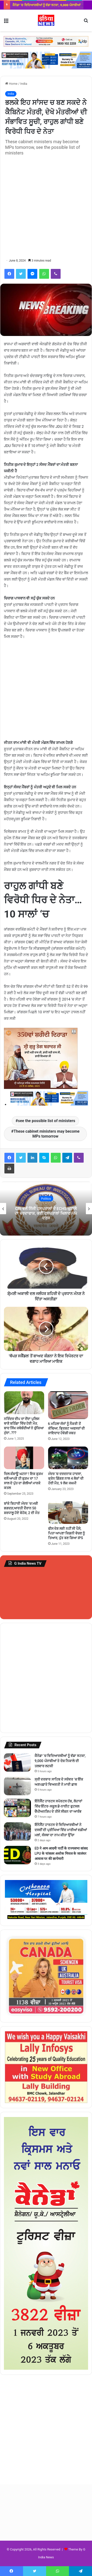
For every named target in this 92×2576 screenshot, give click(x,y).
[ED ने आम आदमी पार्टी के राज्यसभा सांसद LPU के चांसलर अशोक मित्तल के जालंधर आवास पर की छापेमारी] (17, 1855)
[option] (46, 1209)
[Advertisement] (46, 207)
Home (11, 83)
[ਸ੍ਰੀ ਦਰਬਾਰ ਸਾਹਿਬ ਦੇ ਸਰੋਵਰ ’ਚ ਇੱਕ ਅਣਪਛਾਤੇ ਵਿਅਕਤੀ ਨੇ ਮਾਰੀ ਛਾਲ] (17, 1786)
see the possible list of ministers (46, 1120)
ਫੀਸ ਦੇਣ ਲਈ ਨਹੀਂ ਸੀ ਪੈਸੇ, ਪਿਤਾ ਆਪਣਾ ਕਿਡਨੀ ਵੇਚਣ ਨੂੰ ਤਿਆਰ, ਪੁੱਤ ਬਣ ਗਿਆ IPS (66, 1533)
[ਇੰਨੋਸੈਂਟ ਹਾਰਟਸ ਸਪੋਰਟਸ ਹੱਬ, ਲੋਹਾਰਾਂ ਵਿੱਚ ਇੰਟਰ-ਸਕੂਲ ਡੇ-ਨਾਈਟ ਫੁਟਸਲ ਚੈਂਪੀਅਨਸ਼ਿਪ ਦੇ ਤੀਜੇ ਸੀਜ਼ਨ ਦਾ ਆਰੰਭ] (17, 1808)
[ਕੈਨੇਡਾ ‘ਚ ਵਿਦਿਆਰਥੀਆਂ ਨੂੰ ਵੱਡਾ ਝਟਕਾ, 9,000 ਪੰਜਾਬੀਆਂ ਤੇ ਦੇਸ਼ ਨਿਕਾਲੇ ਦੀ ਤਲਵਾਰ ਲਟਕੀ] (17, 1762)
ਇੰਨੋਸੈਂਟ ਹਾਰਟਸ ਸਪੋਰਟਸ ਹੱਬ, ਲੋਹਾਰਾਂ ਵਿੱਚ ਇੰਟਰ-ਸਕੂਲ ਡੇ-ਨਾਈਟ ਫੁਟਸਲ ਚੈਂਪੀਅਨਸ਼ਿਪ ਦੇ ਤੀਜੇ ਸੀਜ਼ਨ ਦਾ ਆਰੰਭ (58, 1806)
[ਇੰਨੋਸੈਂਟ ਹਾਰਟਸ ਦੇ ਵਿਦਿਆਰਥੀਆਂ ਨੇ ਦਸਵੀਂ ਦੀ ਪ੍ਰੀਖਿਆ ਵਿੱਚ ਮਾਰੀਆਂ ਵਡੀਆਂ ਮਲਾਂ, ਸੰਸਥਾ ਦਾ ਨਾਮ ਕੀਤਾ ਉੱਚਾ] (17, 1831)
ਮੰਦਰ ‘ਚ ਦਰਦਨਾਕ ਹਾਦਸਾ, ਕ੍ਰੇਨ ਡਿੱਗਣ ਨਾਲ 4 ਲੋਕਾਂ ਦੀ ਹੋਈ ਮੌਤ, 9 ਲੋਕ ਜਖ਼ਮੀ (65, 1478)
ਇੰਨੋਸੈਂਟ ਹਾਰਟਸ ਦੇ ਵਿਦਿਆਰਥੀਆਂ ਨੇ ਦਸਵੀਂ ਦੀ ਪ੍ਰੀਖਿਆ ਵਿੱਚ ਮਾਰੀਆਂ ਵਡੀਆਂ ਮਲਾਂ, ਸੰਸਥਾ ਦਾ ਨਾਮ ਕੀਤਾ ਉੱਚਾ (61, 1830)
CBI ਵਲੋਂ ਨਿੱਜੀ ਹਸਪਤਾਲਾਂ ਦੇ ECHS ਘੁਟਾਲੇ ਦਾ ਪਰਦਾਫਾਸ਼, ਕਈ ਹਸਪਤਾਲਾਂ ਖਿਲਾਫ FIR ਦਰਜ (46, 1213)
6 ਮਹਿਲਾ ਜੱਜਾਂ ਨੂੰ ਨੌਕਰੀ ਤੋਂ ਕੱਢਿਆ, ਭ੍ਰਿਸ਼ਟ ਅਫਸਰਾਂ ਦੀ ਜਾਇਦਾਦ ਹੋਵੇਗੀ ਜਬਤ (66, 1428)
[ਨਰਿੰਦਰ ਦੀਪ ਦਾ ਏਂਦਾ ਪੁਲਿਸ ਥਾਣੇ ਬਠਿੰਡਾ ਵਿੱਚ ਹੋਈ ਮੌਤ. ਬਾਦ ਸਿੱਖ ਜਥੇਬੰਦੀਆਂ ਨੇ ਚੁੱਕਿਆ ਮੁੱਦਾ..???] (24, 1402)
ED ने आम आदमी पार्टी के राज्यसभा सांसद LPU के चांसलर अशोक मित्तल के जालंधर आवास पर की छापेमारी (61, 1853)
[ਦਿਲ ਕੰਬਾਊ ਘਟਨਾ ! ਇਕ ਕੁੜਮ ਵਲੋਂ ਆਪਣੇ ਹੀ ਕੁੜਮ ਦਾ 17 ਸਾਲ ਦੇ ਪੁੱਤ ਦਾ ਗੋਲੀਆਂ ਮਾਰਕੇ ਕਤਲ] (24, 1458)
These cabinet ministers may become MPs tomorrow (46, 1134)
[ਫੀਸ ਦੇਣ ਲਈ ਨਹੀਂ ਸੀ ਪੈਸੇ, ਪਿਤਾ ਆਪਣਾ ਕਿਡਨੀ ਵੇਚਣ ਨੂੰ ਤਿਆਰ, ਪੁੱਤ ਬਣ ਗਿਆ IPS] (68, 1512)
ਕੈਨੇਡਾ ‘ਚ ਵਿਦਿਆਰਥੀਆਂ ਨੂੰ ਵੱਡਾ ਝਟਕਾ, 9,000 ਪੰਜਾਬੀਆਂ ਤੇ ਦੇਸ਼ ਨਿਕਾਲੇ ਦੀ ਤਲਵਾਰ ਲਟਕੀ (60, 1761)
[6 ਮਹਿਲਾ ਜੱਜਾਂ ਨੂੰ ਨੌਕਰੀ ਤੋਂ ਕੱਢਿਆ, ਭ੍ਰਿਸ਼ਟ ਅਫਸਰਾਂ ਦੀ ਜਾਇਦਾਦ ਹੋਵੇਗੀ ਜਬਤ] (68, 1405)
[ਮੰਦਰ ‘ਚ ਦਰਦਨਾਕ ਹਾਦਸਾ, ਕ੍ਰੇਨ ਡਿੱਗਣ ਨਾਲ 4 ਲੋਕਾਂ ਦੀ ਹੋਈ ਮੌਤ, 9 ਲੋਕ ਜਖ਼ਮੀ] (68, 1458)
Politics (46, 1198)
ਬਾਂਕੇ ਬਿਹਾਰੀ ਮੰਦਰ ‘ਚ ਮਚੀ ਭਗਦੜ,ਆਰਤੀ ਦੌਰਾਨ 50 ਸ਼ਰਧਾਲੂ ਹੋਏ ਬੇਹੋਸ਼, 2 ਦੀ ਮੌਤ (21, 1508)
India (23, 83)
